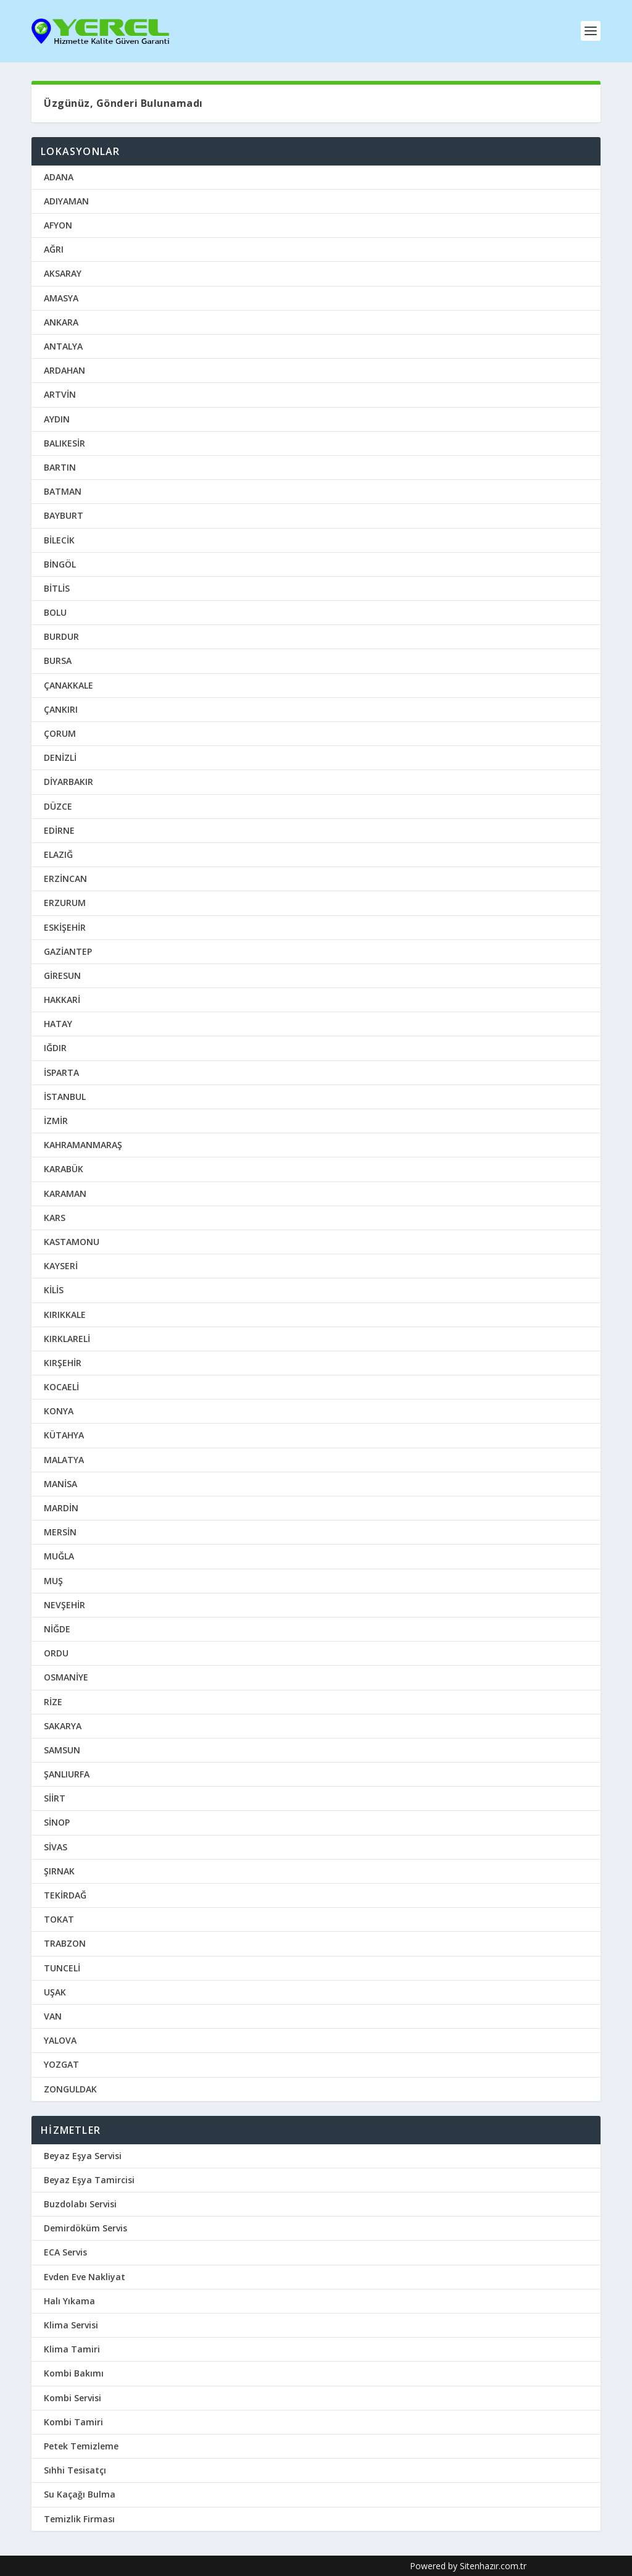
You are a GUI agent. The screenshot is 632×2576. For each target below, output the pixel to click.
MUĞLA (59, 1555)
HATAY (58, 1023)
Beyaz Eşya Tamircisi (89, 2179)
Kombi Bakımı (74, 2372)
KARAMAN (65, 1193)
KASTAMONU (71, 1241)
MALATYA (64, 1459)
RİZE (53, 1701)
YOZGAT (61, 2064)
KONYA (58, 1410)
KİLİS (54, 1289)
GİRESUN (62, 975)
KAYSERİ (61, 1265)
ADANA (58, 176)
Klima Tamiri (72, 2348)
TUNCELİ (62, 1967)
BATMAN (62, 491)
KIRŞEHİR (62, 1362)
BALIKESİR (64, 442)
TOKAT (59, 1918)
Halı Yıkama (69, 2300)
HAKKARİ (62, 999)
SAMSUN (62, 1749)
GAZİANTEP (68, 951)
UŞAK (55, 1991)
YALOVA (60, 2039)
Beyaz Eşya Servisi (83, 2155)
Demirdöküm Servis (85, 2227)
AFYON (58, 224)
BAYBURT (63, 515)
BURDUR (61, 636)
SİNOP (57, 1822)
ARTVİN (60, 394)
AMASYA (61, 297)
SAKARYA (62, 1725)
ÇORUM (60, 733)
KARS (54, 1217)
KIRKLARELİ (67, 1338)
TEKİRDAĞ (65, 1894)
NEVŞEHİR (64, 1604)
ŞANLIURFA (66, 1773)
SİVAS (55, 1846)
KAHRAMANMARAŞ (83, 1144)
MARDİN (61, 1507)
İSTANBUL (65, 1096)
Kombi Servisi (72, 2397)
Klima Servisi (71, 2324)
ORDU (56, 1652)
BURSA (58, 660)
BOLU (55, 612)
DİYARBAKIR (68, 781)
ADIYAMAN (66, 200)
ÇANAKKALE (68, 684)
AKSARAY (62, 273)
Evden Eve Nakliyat (84, 2276)
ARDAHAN (64, 369)
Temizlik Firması (79, 2518)
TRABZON (65, 1943)
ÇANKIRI (61, 709)
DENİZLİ (60, 757)
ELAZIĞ (58, 854)
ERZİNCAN (65, 878)
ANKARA (61, 321)
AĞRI (54, 248)
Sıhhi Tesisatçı (75, 2469)
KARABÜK (63, 1168)
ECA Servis (65, 2252)
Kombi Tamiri (73, 2421)
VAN (53, 2015)
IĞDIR (55, 1048)
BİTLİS (57, 588)
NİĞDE (57, 1628)
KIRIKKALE (65, 1314)
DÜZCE (58, 806)
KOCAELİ (61, 1386)
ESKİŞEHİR (65, 927)
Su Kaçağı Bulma (79, 2493)
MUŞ (53, 1580)
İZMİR (56, 1120)
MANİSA (60, 1483)
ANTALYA (63, 345)
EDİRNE (59, 830)
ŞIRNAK (59, 1870)
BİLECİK (59, 539)
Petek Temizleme (81, 2445)
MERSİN (60, 1531)
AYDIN (57, 418)
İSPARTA (61, 1072)
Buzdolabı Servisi (80, 2203)
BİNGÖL (60, 563)
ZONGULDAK (70, 2088)
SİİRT (54, 1797)
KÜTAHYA (64, 1435)
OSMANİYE (66, 1676)
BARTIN (60, 466)
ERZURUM (65, 902)
